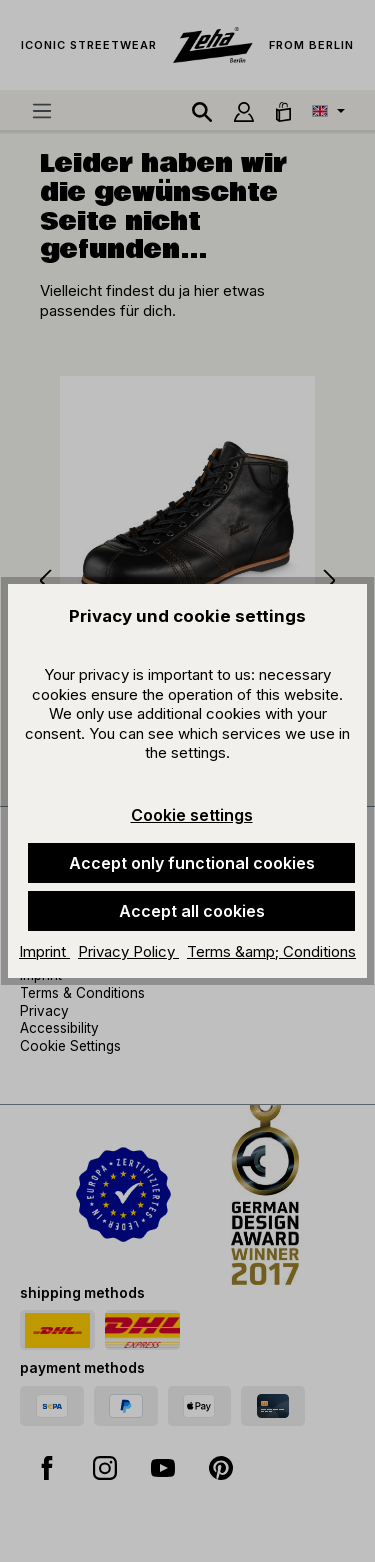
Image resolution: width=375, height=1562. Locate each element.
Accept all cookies (192, 911)
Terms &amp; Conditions (271, 951)
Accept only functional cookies (192, 863)
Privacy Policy (128, 951)
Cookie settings (192, 815)
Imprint (44, 951)
